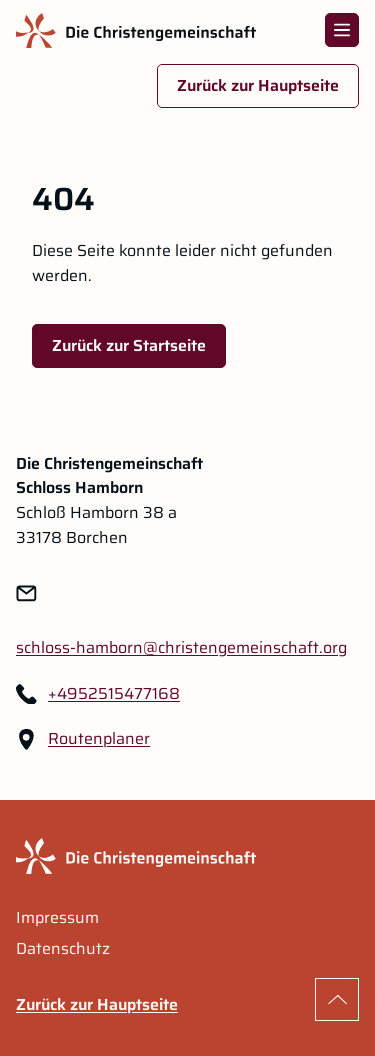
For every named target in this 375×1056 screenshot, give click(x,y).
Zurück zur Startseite (129, 345)
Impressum (57, 918)
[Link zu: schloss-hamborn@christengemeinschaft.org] (181, 648)
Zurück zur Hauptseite (258, 85)
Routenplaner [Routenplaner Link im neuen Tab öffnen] (99, 739)
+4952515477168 (114, 694)
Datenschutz (63, 949)
